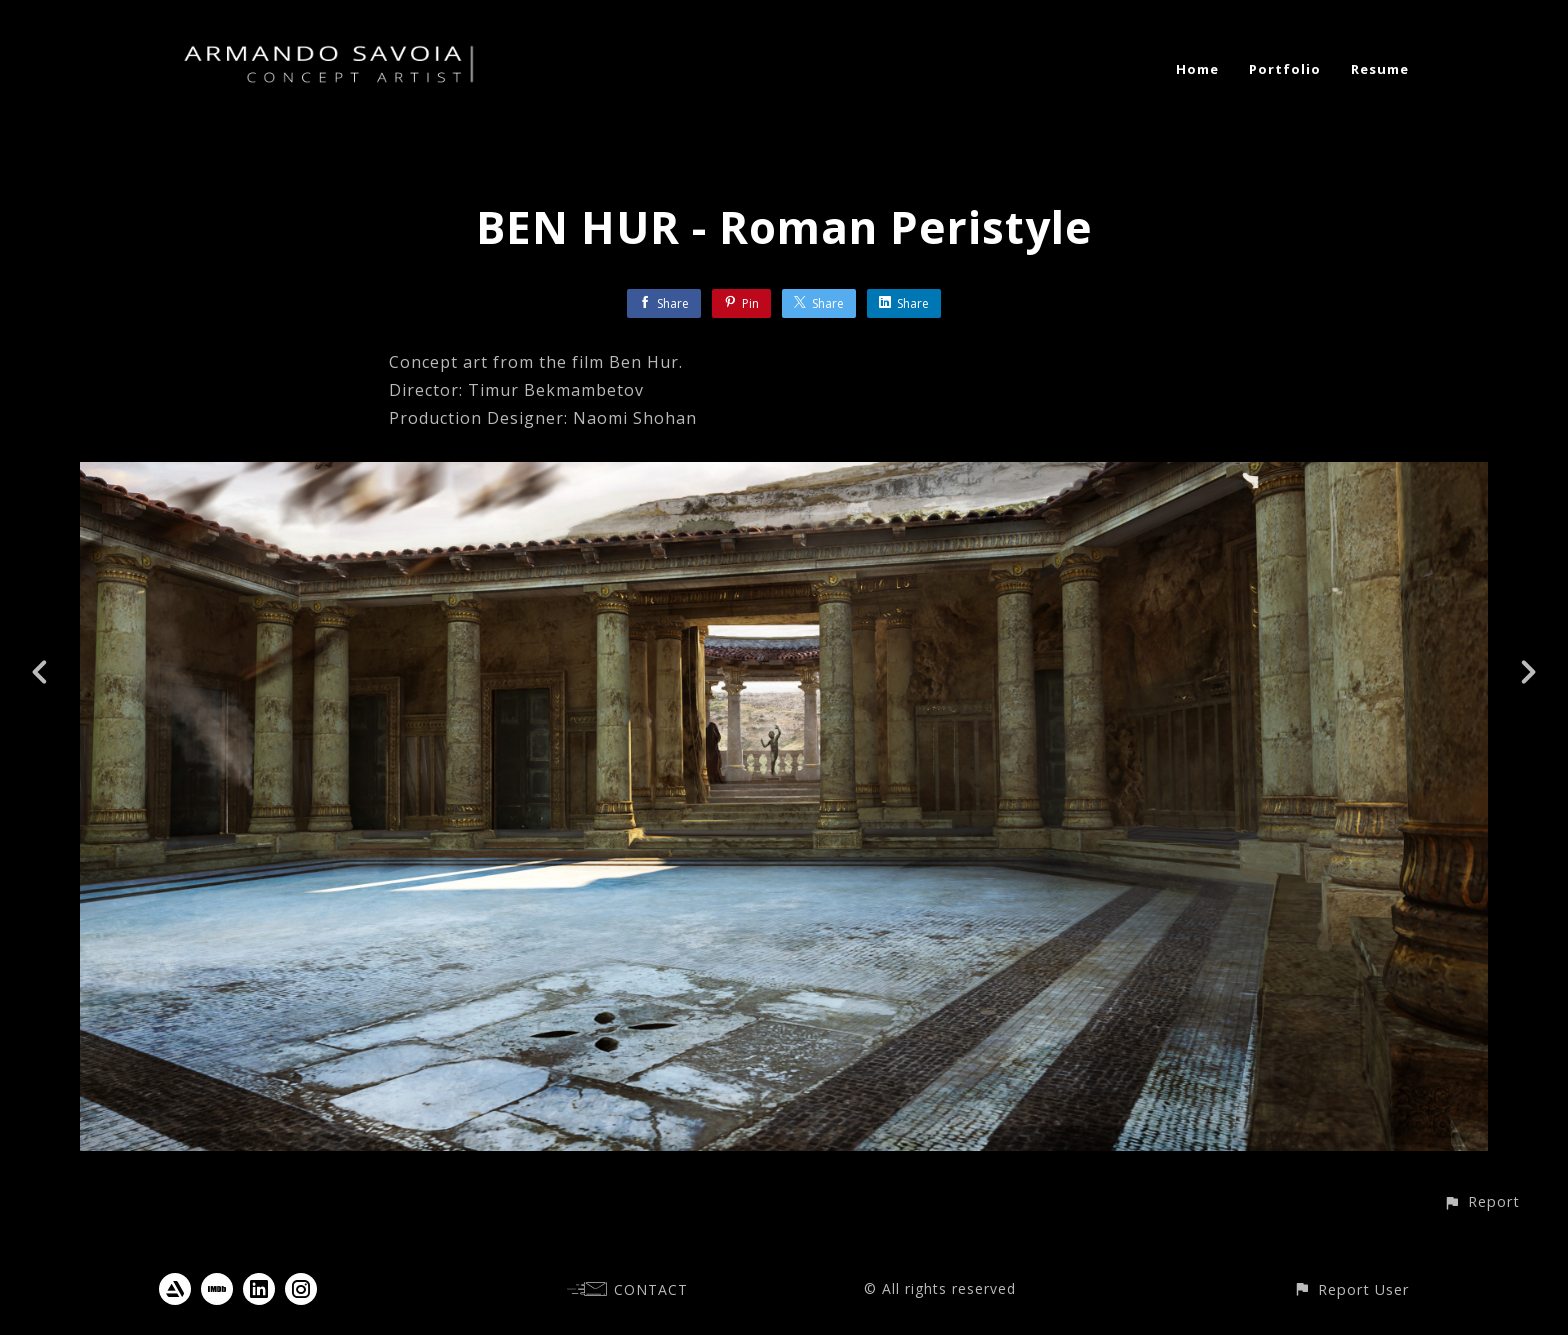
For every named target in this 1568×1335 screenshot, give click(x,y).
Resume (1380, 69)
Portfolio (1285, 69)
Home (1197, 69)
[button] (1481, 1201)
